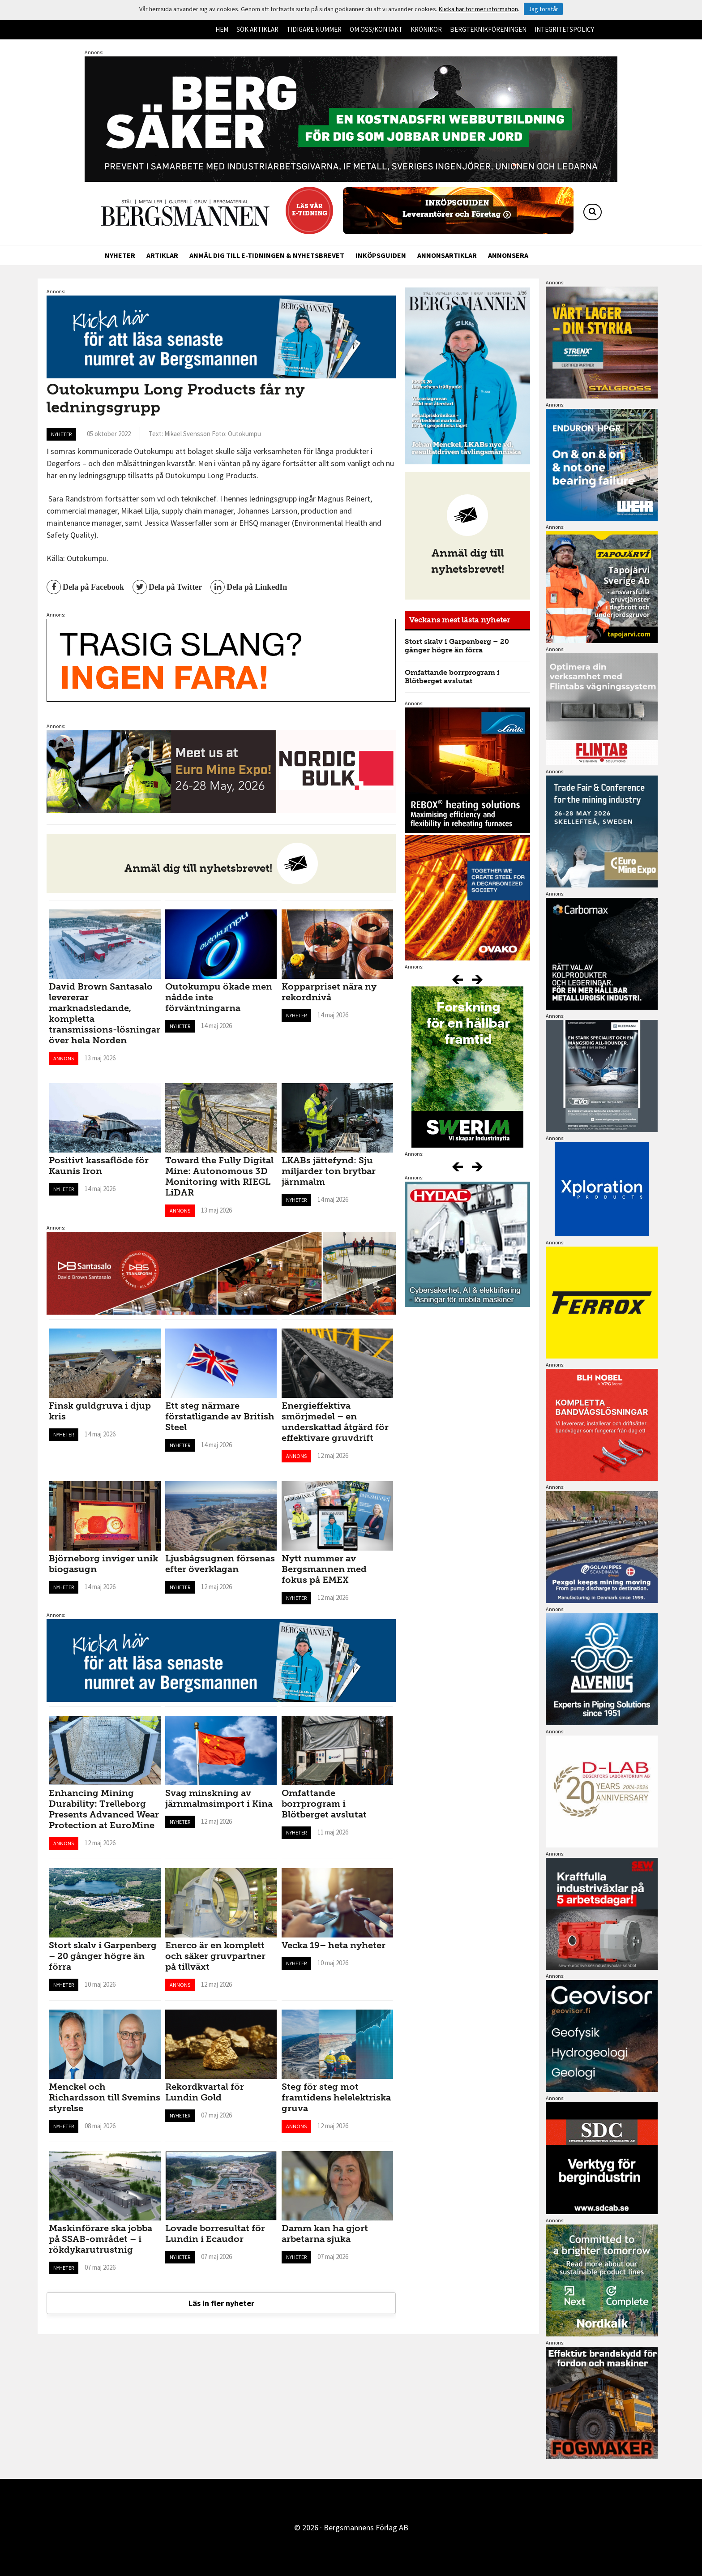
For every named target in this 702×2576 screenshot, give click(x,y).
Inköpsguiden (380, 255)
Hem (221, 29)
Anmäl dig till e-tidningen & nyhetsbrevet (266, 255)
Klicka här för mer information (478, 9)
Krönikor (426, 29)
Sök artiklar (257, 29)
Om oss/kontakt (376, 29)
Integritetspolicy (564, 29)
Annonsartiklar (447, 255)
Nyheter (120, 255)
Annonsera (508, 255)
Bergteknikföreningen (488, 29)
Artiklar (162, 255)
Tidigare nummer (314, 29)
